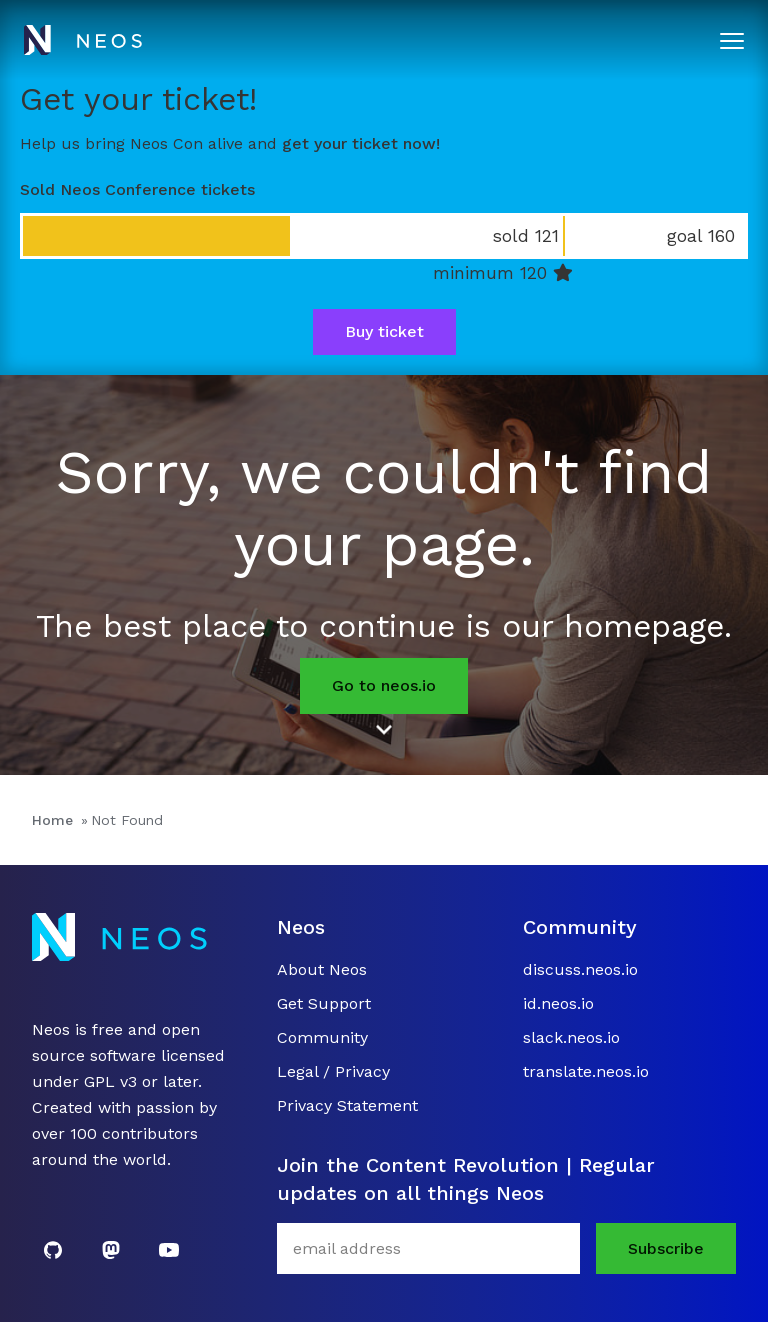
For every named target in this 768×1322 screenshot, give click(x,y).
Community (322, 1037)
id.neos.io (558, 1003)
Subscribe (666, 1248)
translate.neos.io (586, 1071)
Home (52, 820)
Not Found (127, 820)
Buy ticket (384, 331)
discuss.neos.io (580, 969)
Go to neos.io (384, 685)
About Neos (322, 969)
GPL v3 (110, 1081)
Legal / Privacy (333, 1071)
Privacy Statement (347, 1105)
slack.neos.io (571, 1037)
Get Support (324, 1003)
